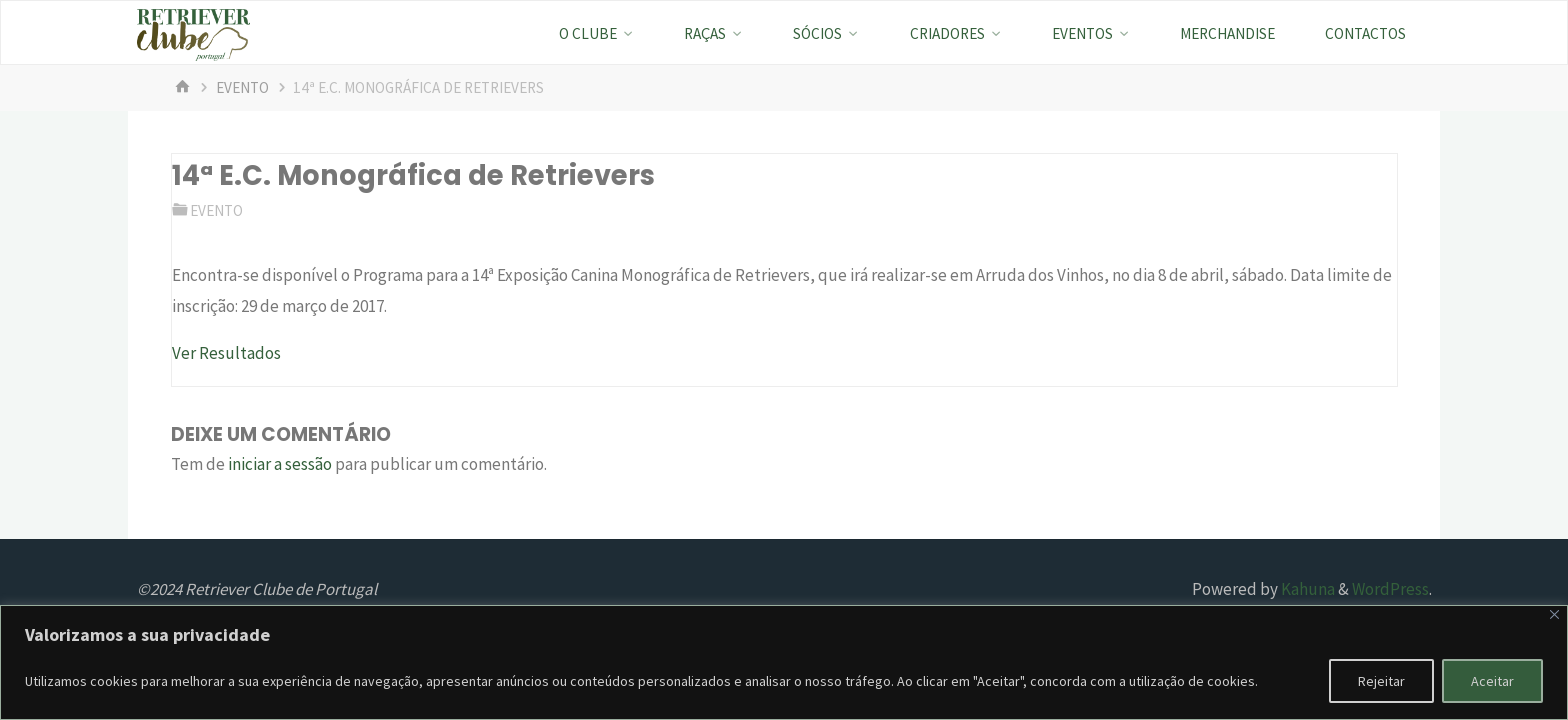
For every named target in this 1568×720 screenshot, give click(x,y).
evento (242, 87)
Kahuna (1306, 589)
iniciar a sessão (280, 464)
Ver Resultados (226, 353)
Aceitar (1492, 681)
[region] (784, 662)
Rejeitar (1381, 681)
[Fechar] (1554, 614)
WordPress (1390, 589)
